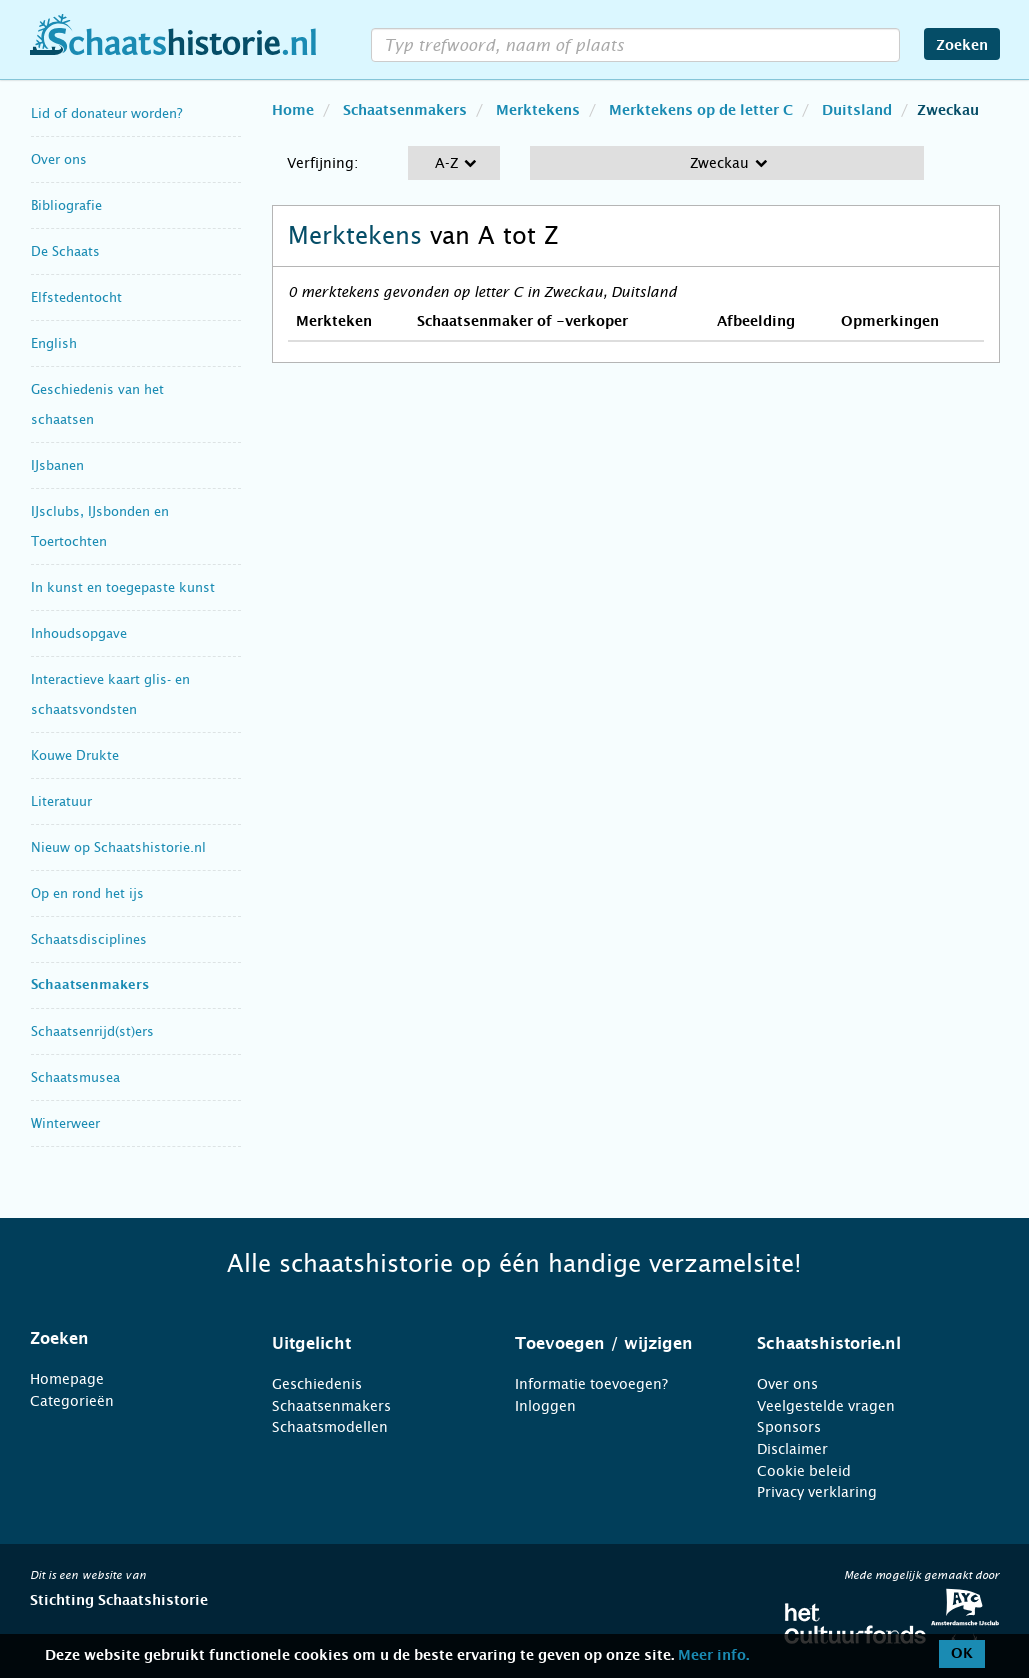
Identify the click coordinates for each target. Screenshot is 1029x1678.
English (54, 343)
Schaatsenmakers (90, 985)
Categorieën (72, 1401)
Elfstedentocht (76, 297)
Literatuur (61, 801)
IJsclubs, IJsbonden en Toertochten (100, 526)
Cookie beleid (804, 1471)
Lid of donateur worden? (106, 113)
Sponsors (789, 1427)
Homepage (67, 1379)
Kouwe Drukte (75, 755)
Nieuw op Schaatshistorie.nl (118, 847)
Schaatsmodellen (330, 1427)
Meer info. (713, 1656)
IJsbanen (57, 465)
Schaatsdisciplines (89, 939)
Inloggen (545, 1406)
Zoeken (962, 46)
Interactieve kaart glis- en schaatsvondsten (110, 694)
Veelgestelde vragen (826, 1406)
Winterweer (65, 1123)
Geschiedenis (317, 1384)
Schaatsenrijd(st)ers (92, 1031)
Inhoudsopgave (79, 633)
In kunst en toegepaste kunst (123, 587)
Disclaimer (792, 1449)
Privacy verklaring (817, 1492)
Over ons (59, 159)
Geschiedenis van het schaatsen (97, 404)
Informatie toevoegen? (591, 1384)
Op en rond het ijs (87, 893)
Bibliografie (66, 205)
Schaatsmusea (75, 1077)
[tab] (126, 1339)
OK (962, 1654)
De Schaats (65, 251)
